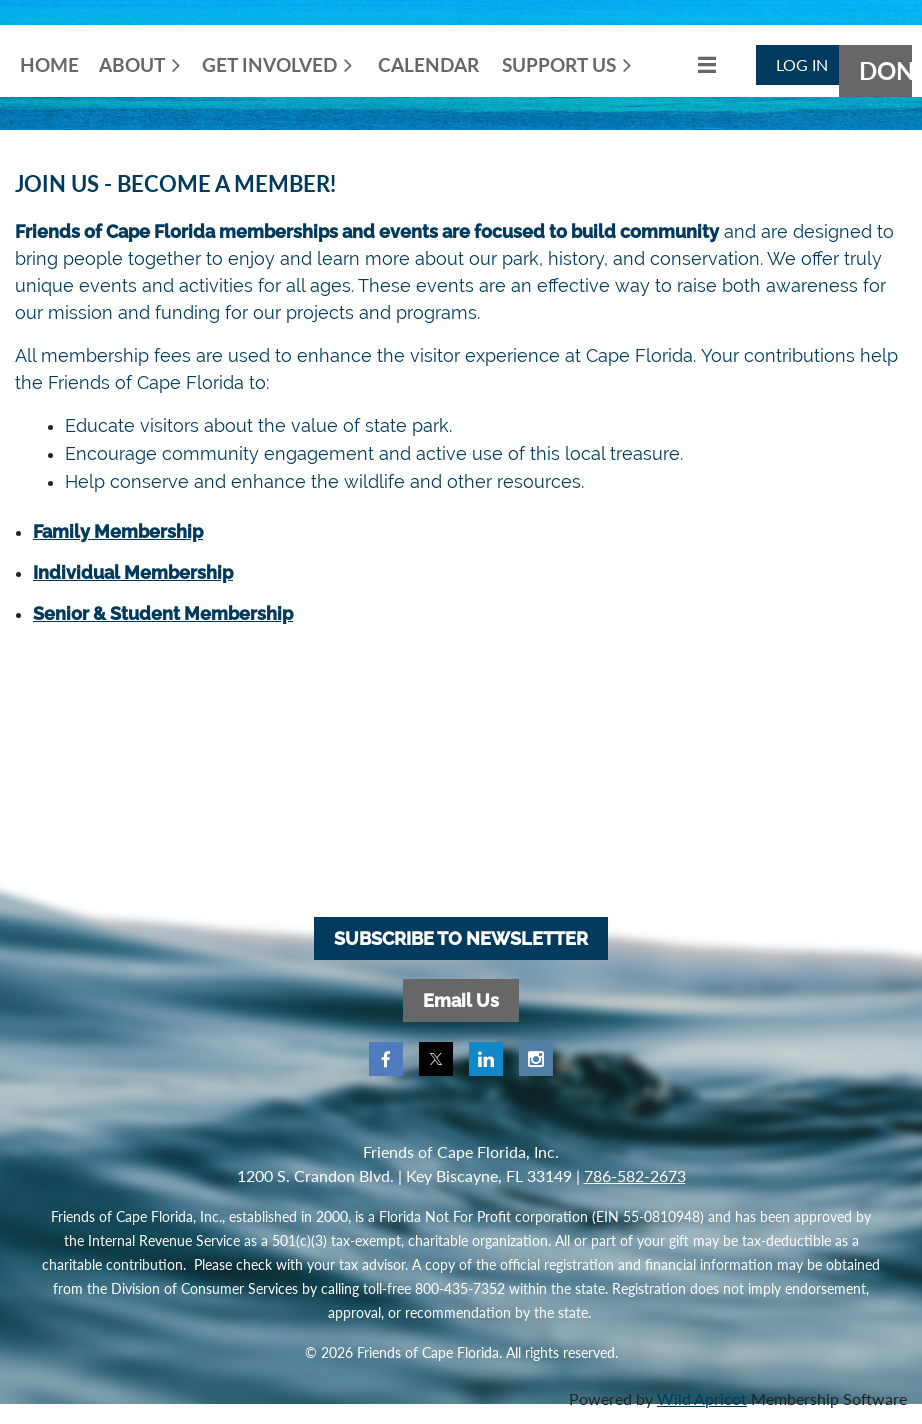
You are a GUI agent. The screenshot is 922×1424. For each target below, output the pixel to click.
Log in (802, 64)
